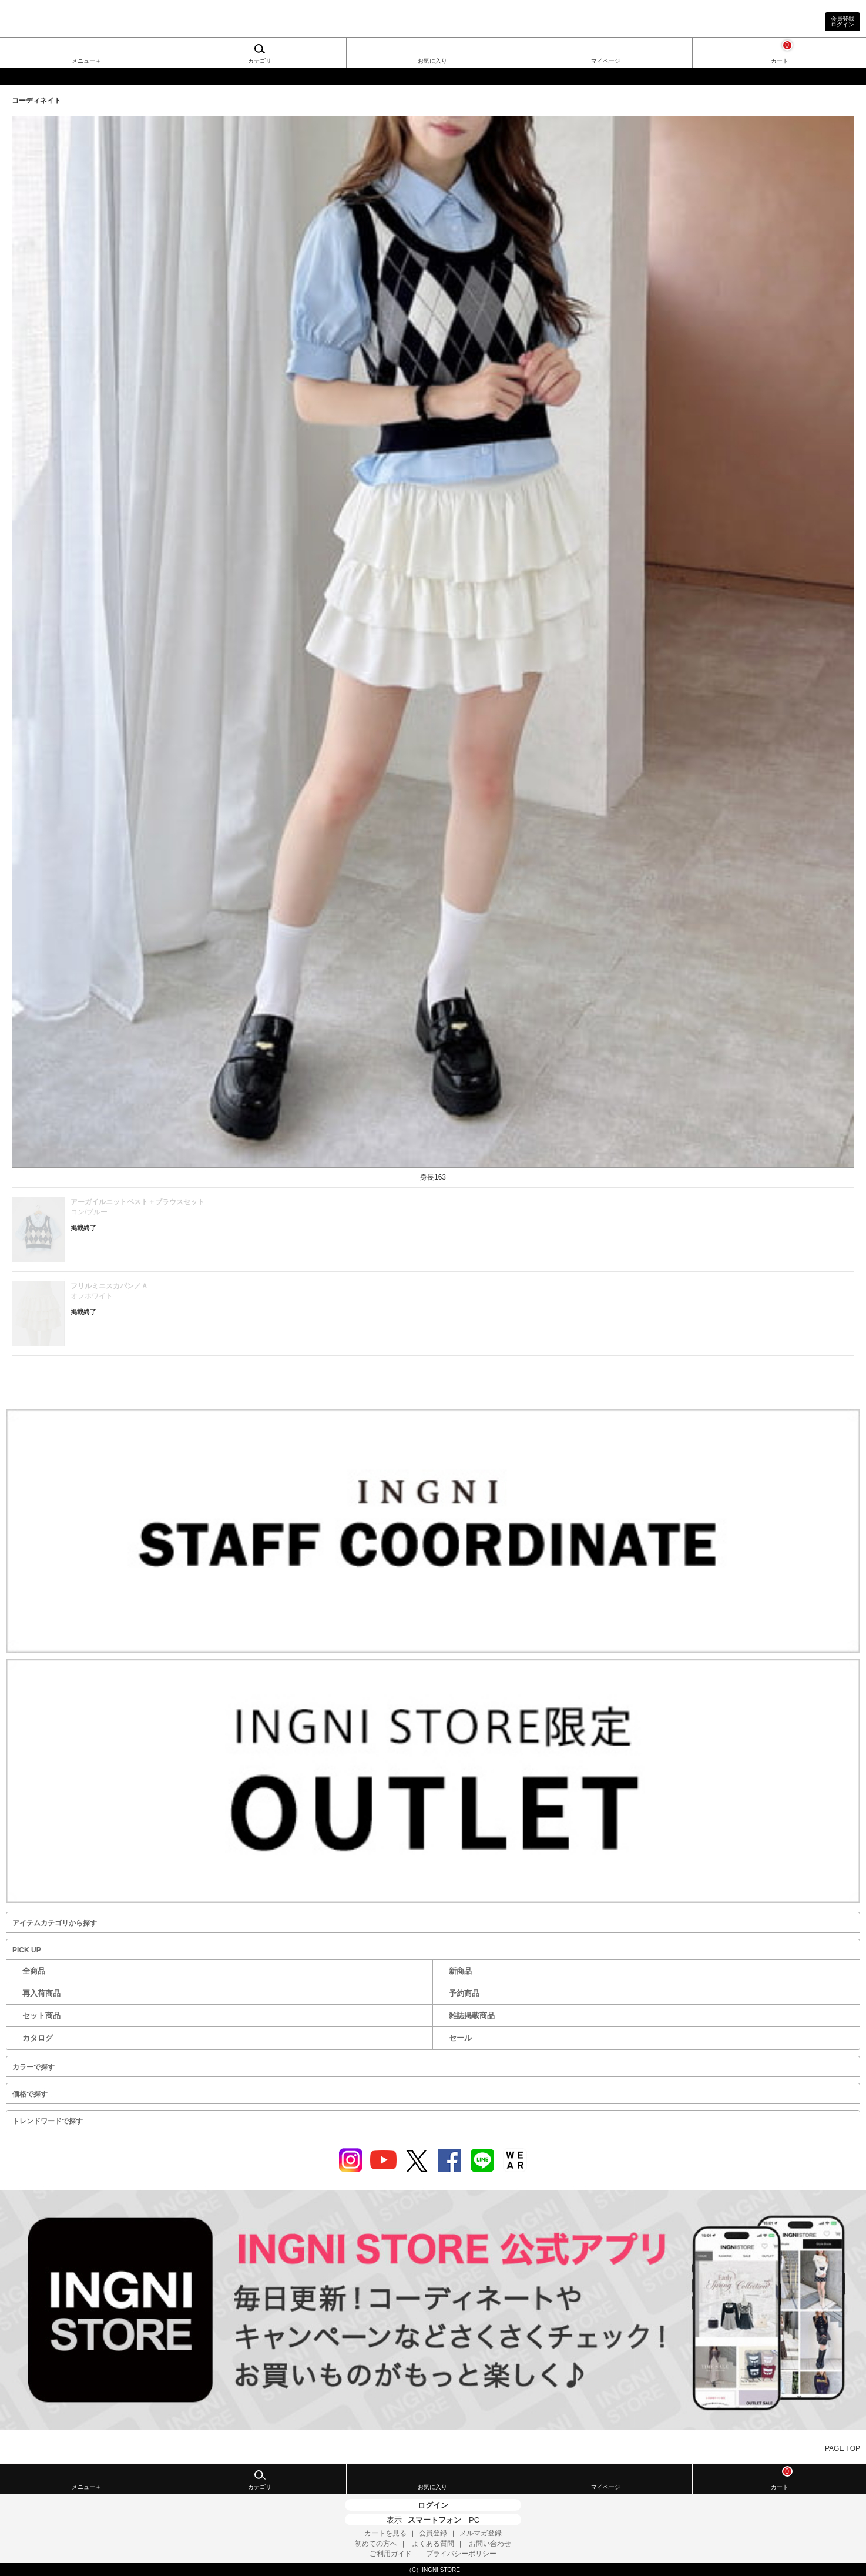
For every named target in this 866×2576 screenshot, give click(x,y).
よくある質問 (433, 2543)
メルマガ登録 (480, 2533)
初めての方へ (376, 2543)
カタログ (37, 2038)
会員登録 (433, 2533)
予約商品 (464, 1993)
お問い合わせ (490, 2543)
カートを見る (385, 2533)
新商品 (460, 1971)
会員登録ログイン (842, 21)
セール (460, 2038)
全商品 (33, 1971)
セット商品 (41, 2015)
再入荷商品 (41, 1993)
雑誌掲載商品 (472, 2015)
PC (474, 2519)
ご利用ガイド (391, 2553)
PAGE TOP (842, 2448)
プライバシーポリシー (461, 2553)
